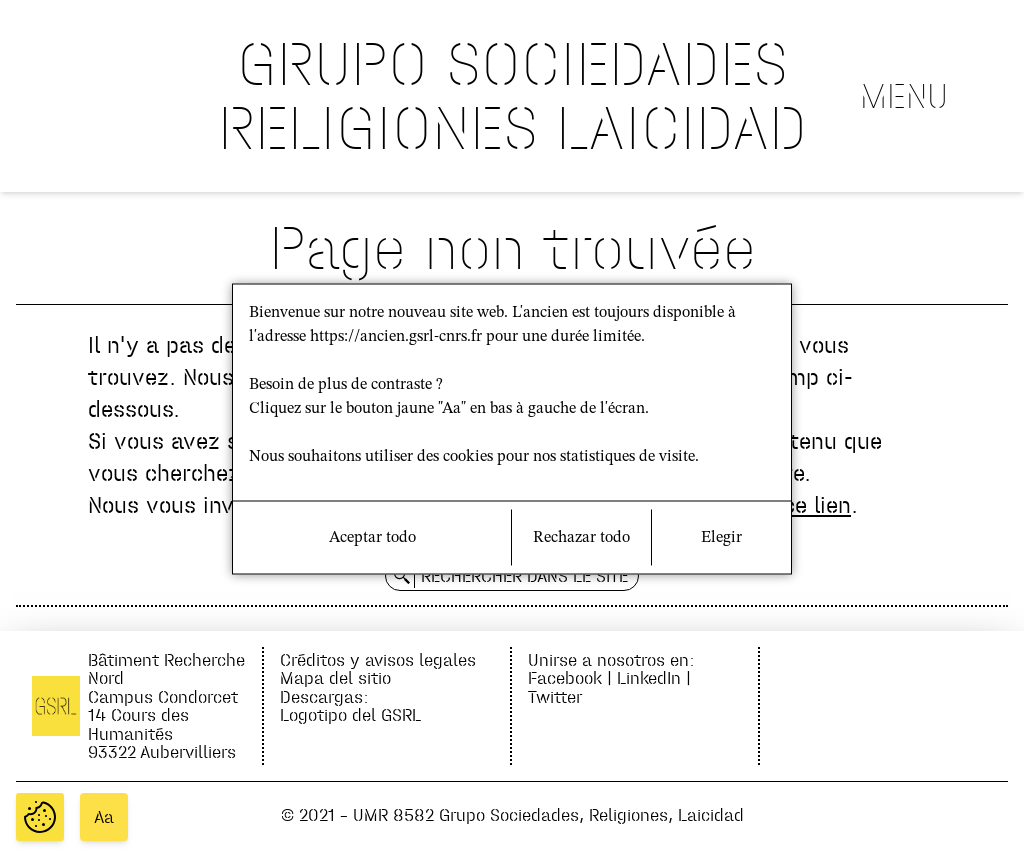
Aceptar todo (372, 537)
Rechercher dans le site (524, 576)
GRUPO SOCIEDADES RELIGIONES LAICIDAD (512, 95)
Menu (904, 96)
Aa (104, 817)
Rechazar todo (581, 537)
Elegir (721, 537)
